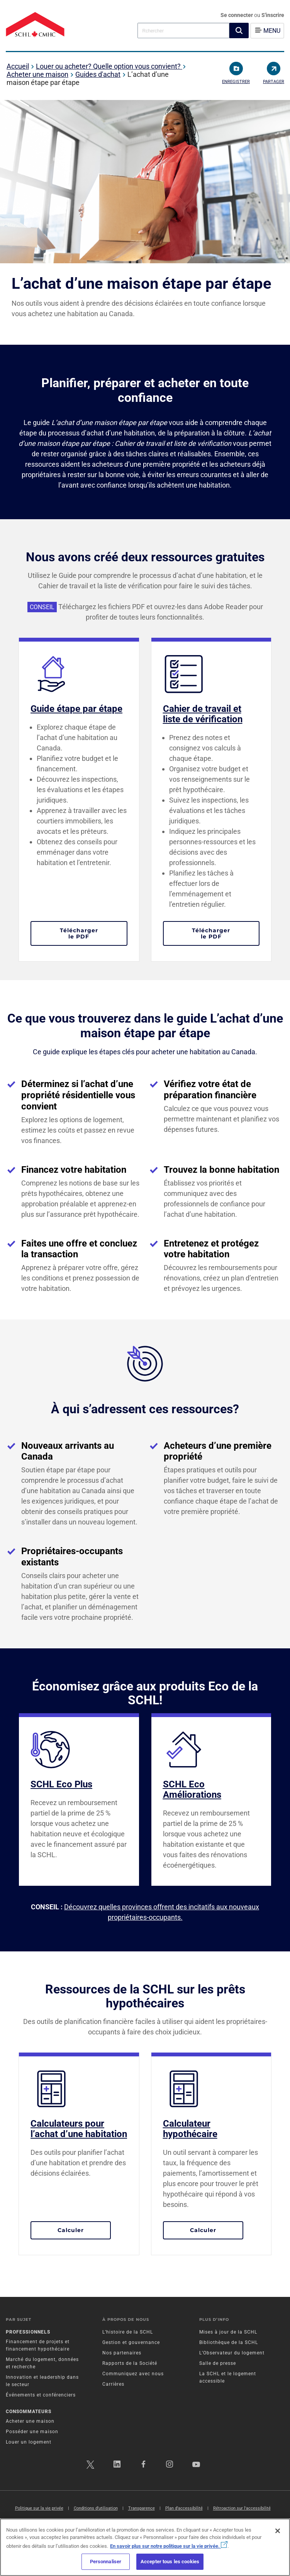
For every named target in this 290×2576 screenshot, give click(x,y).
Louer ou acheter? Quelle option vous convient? (109, 66)
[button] (239, 30)
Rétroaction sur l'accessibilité (242, 2508)
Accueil (18, 66)
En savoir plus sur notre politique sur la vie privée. (168, 2546)
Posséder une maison (32, 2431)
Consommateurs (28, 2411)
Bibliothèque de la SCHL (228, 2342)
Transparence (141, 2508)
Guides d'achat (97, 74)
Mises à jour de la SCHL (228, 2332)
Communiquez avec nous (133, 2373)
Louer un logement (28, 2442)
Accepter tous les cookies (170, 2561)
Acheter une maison (37, 74)
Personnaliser (106, 2561)
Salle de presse (217, 2363)
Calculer (84, 2230)
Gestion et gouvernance (131, 2342)
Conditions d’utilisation (96, 2508)
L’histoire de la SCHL (127, 2332)
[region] (145, 2547)
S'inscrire (272, 15)
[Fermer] (277, 2530)
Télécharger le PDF (93, 933)
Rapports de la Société (129, 2363)
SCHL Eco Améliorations (192, 1789)
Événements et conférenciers (41, 2395)
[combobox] (183, 30)
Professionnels (28, 2332)
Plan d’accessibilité (184, 2508)
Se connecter (237, 15)
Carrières (113, 2384)
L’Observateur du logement (232, 2353)
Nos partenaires (121, 2353)
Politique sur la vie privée (39, 2508)
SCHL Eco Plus (61, 1784)
